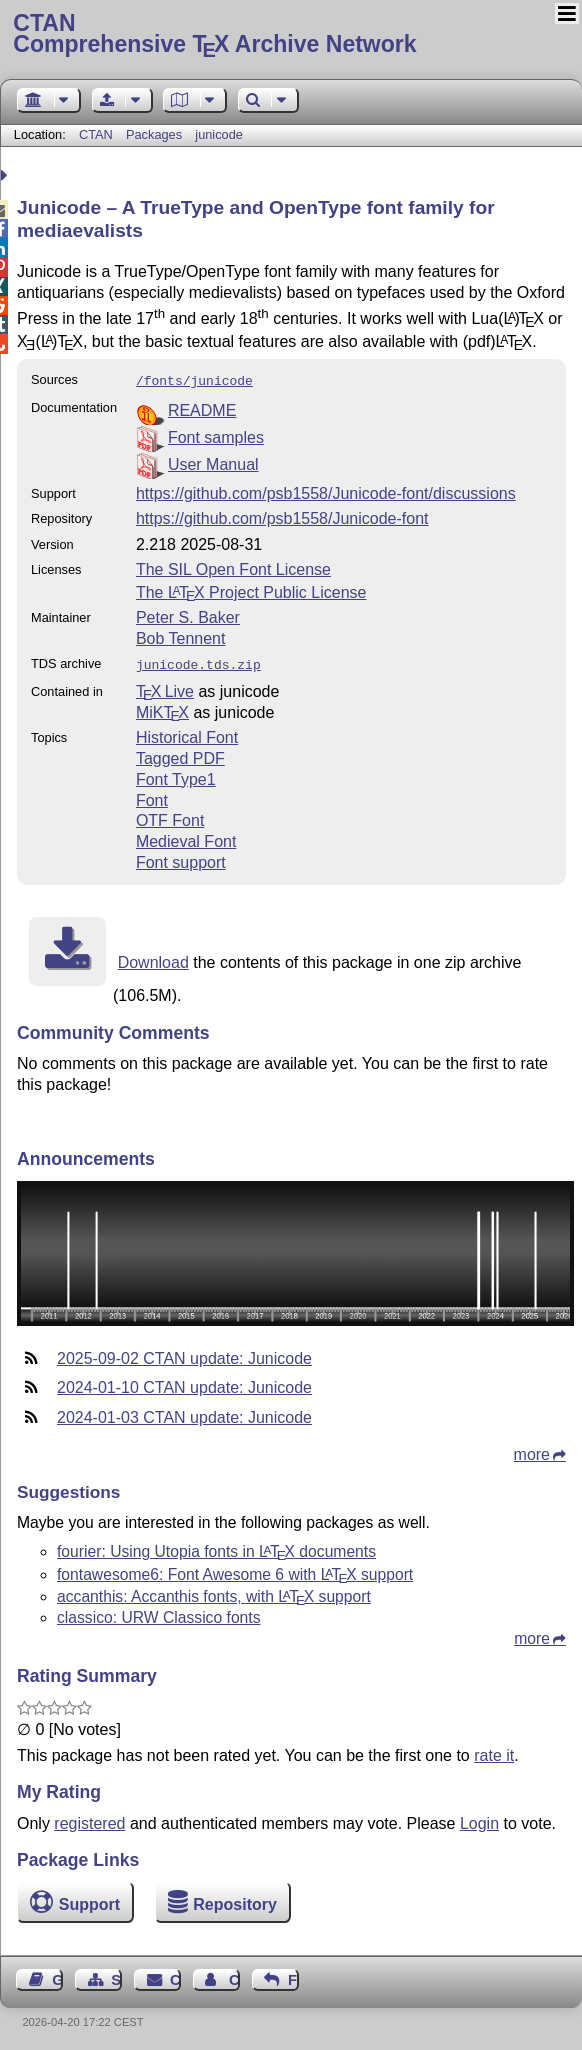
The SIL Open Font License (233, 567)
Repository (235, 1900)
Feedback (293, 1976)
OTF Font (170, 816)
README (202, 408)
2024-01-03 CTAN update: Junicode (184, 1413)
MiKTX (162, 708)
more (532, 1450)
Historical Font (187, 733)
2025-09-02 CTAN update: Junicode (184, 1354)
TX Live (165, 687)
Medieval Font (186, 837)
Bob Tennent (181, 636)
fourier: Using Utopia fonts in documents (216, 1547)
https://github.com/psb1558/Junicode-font (282, 516)
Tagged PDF (180, 754)
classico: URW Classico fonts (159, 1613)
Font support (181, 858)
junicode (219, 134)
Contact (175, 1976)
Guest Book (57, 1976)
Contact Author (234, 1976)
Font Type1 (176, 775)
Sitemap (116, 1976)
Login (479, 1819)
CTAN (96, 134)
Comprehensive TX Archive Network (290, 35)
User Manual (213, 462)
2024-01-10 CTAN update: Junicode (184, 1383)
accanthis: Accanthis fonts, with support (214, 1592)
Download (153, 958)
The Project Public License (251, 590)
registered (89, 1819)
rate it (494, 1751)
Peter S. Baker (188, 615)
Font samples (216, 435)
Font (152, 796)
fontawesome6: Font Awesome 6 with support (235, 1570)
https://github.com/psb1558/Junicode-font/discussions (326, 491)
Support (89, 1900)
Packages (156, 134)
